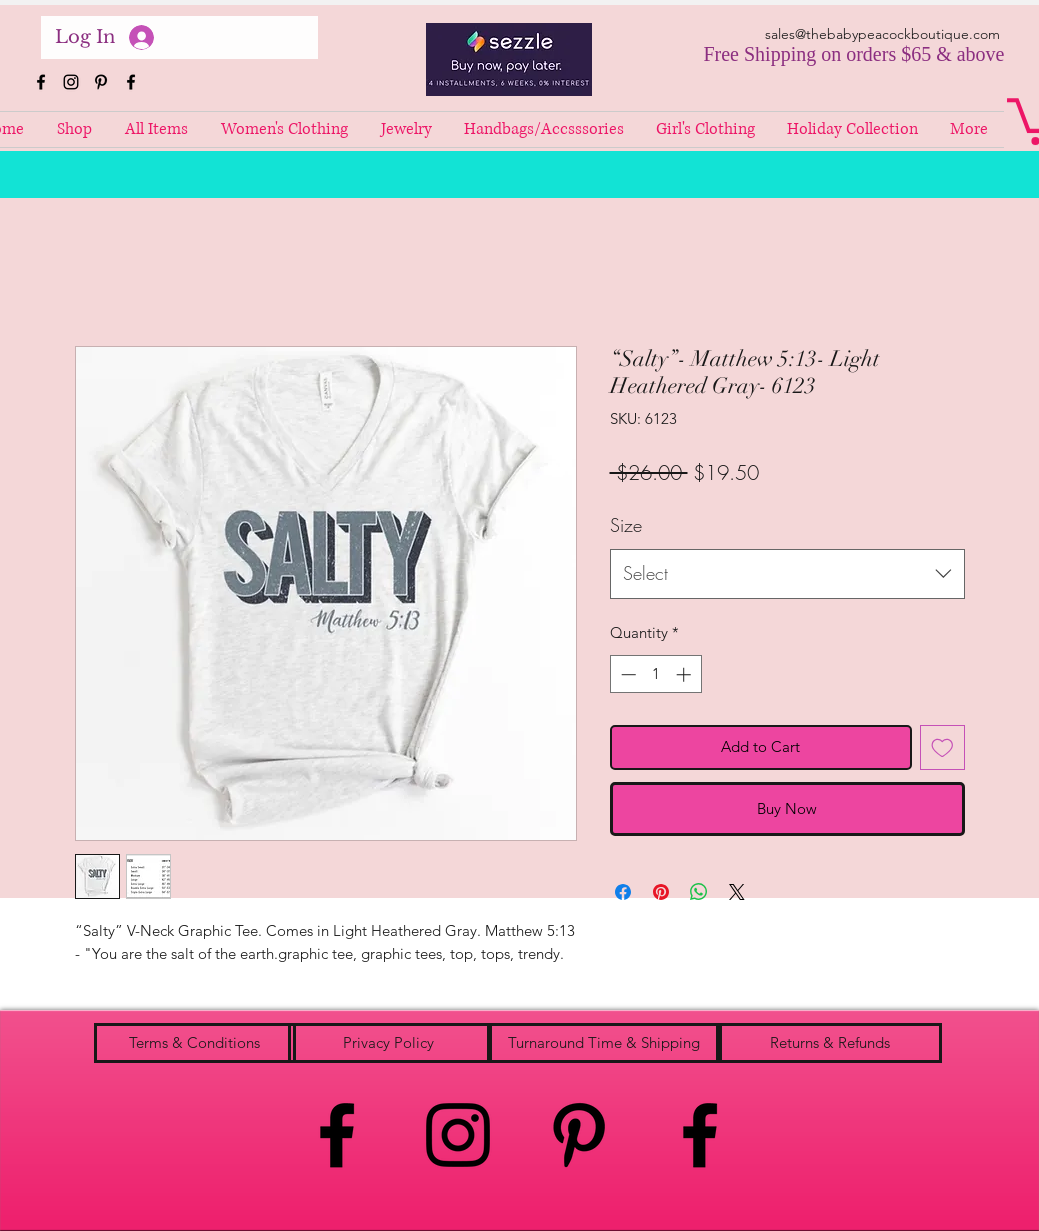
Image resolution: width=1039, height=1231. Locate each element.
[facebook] (41, 82)
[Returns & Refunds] (830, 1043)
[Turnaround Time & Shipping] (604, 1043)
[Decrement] (626, 674)
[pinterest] (101, 82)
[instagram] (71, 82)
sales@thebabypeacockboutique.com (882, 34)
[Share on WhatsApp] (699, 892)
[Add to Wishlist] (942, 747)
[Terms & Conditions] (195, 1043)
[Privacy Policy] (389, 1043)
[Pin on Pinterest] (661, 892)
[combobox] (787, 574)
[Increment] (685, 674)
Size (626, 525)
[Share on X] (737, 892)
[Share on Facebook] (623, 892)
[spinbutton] (655, 674)
